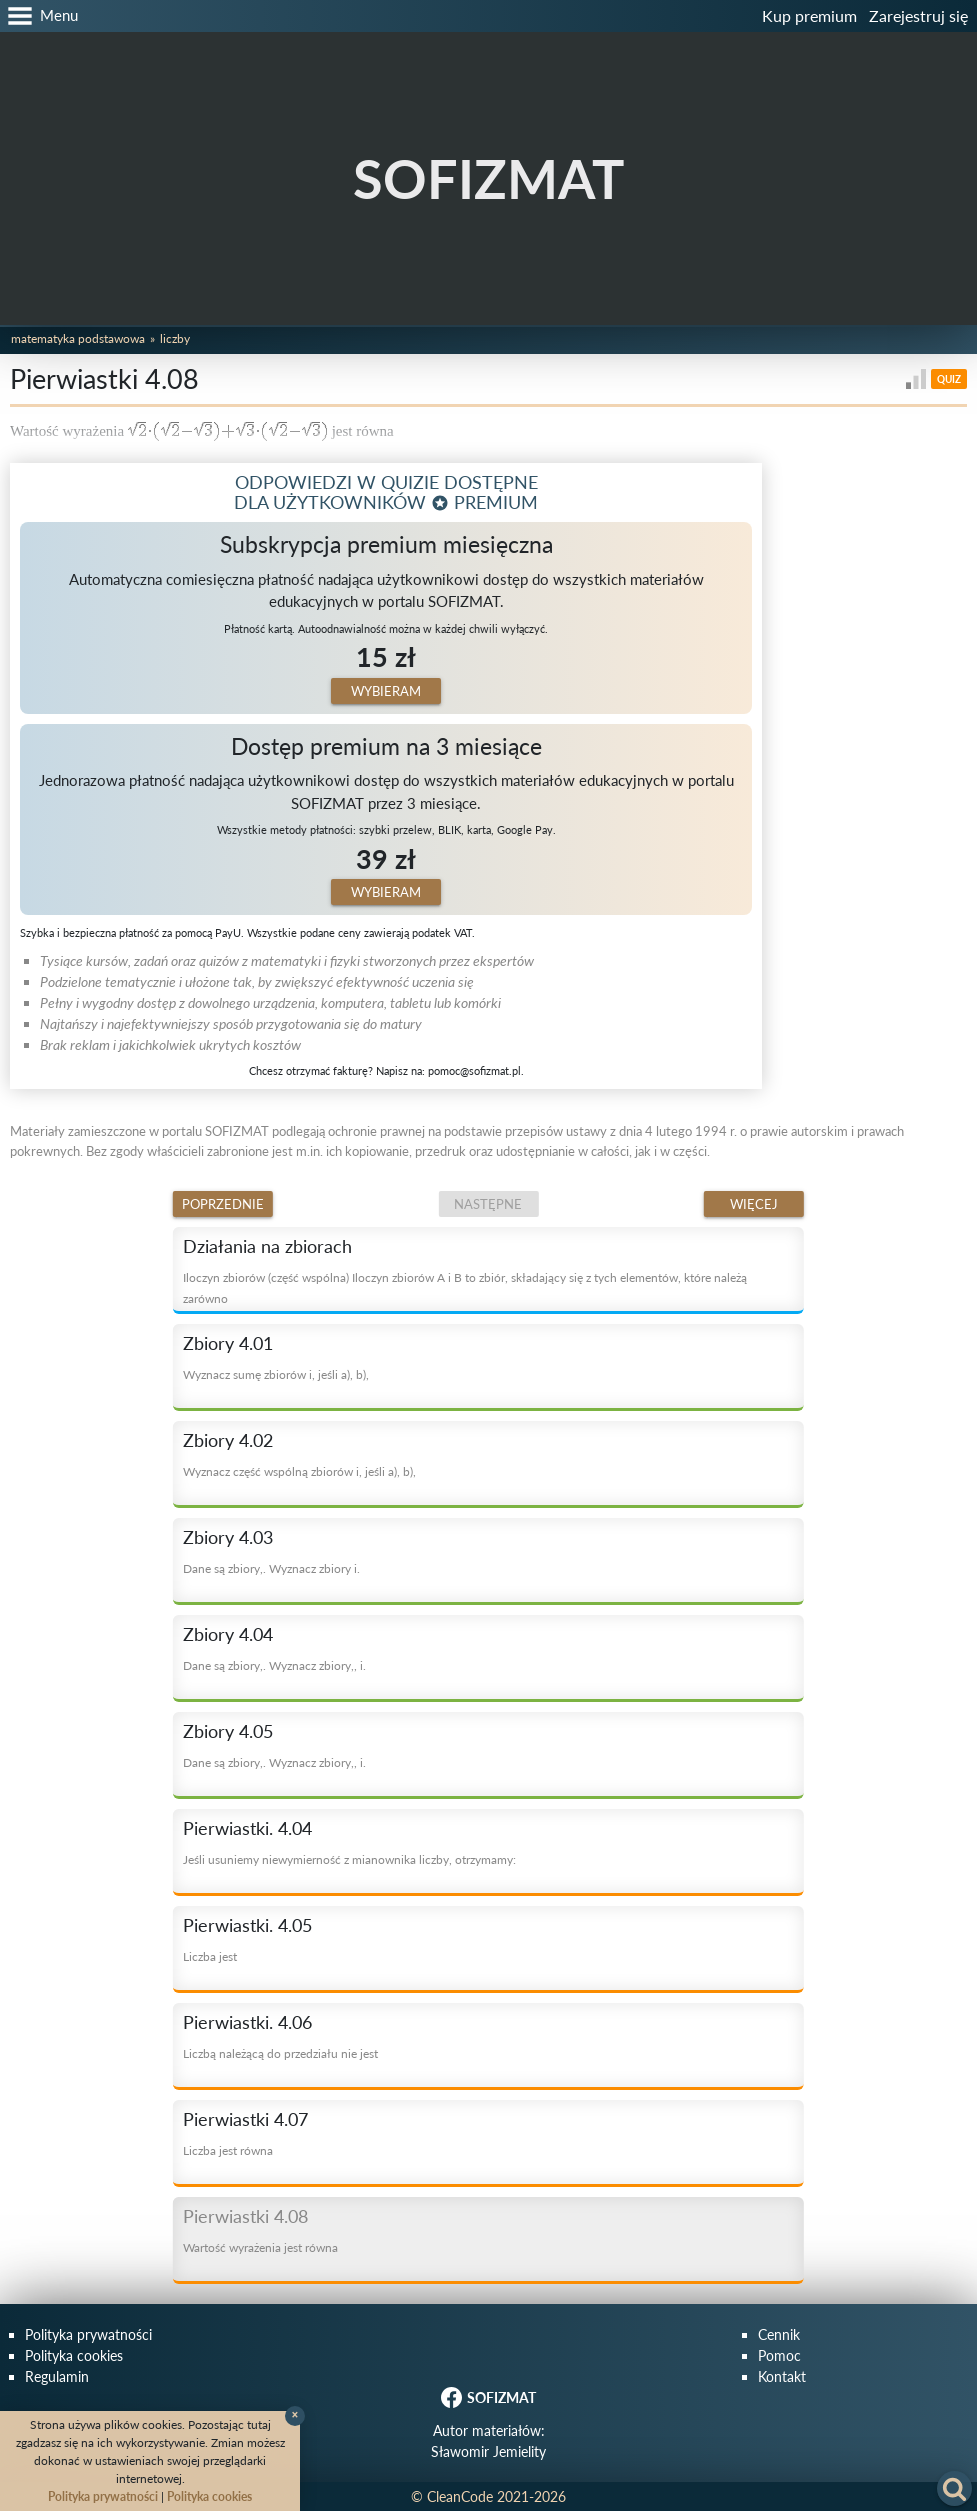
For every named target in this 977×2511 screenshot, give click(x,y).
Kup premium (809, 15)
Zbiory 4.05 (228, 1731)
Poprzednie (223, 1204)
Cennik (779, 2334)
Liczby (175, 338)
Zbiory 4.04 (228, 1634)
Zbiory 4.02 (228, 1440)
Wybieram (386, 691)
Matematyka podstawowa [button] (78, 338)
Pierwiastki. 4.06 (247, 2022)
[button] (39, 16)
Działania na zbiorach (267, 1246)
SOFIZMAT (488, 178)
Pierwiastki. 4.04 (247, 1828)
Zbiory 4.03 (228, 1537)
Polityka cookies (74, 2355)
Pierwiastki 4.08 (245, 2216)
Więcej (754, 1204)
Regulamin (57, 2376)
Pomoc (779, 2355)
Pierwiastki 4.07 (245, 2119)
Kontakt (782, 2376)
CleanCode (460, 2496)
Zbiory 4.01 (228, 1343)
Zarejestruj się (918, 15)
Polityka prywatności (88, 2334)
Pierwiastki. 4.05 (247, 1925)
